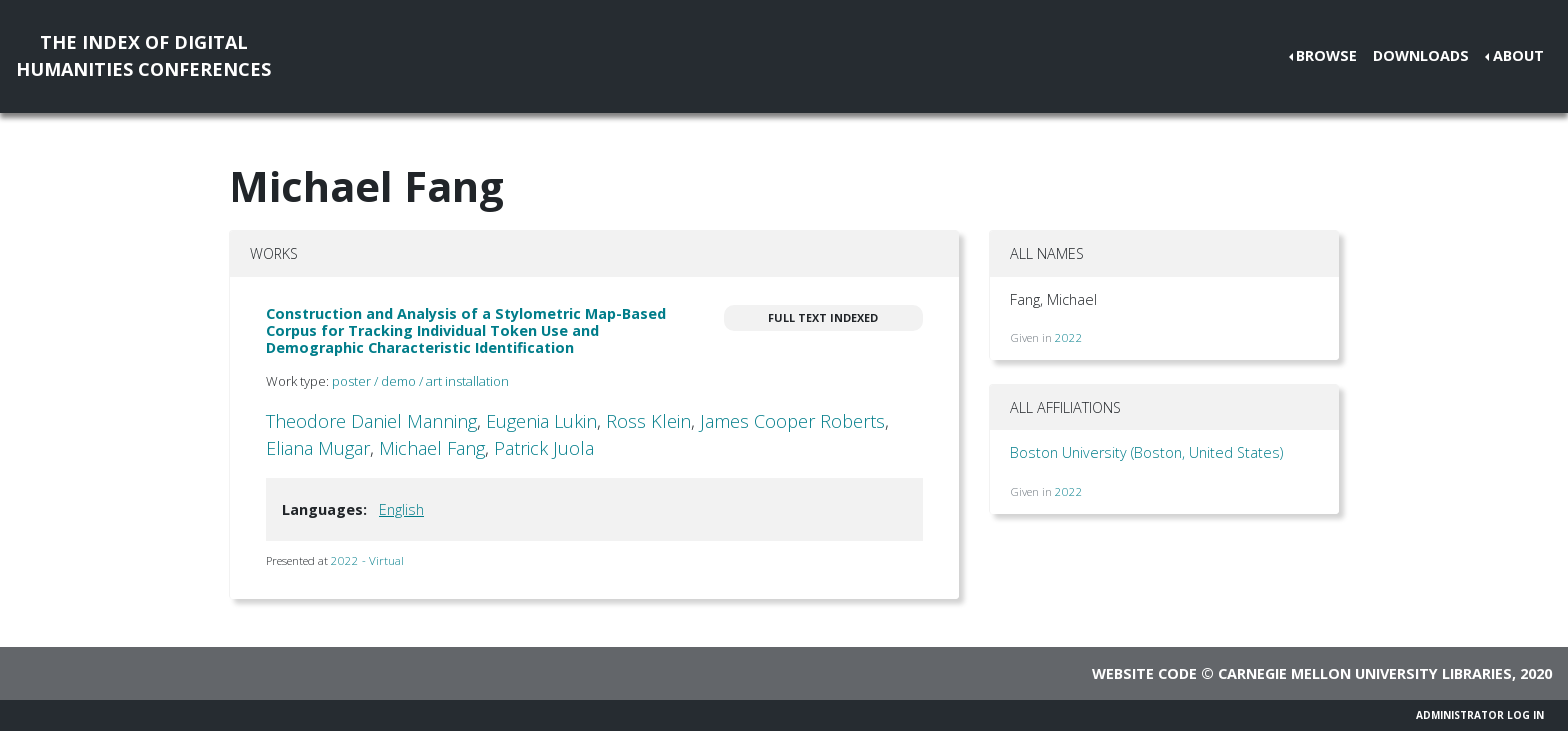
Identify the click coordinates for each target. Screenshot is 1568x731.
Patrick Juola (544, 448)
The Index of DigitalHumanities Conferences (143, 55)
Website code (1144, 673)
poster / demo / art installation (420, 381)
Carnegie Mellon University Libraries (1365, 673)
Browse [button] (1326, 55)
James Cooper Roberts (792, 421)
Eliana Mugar (318, 448)
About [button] (1518, 55)
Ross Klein (648, 421)
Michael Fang (432, 448)
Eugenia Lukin (541, 421)
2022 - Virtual (367, 560)
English (401, 509)
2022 (1069, 337)
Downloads (1421, 55)
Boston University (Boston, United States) (1146, 452)
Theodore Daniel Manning (371, 421)
